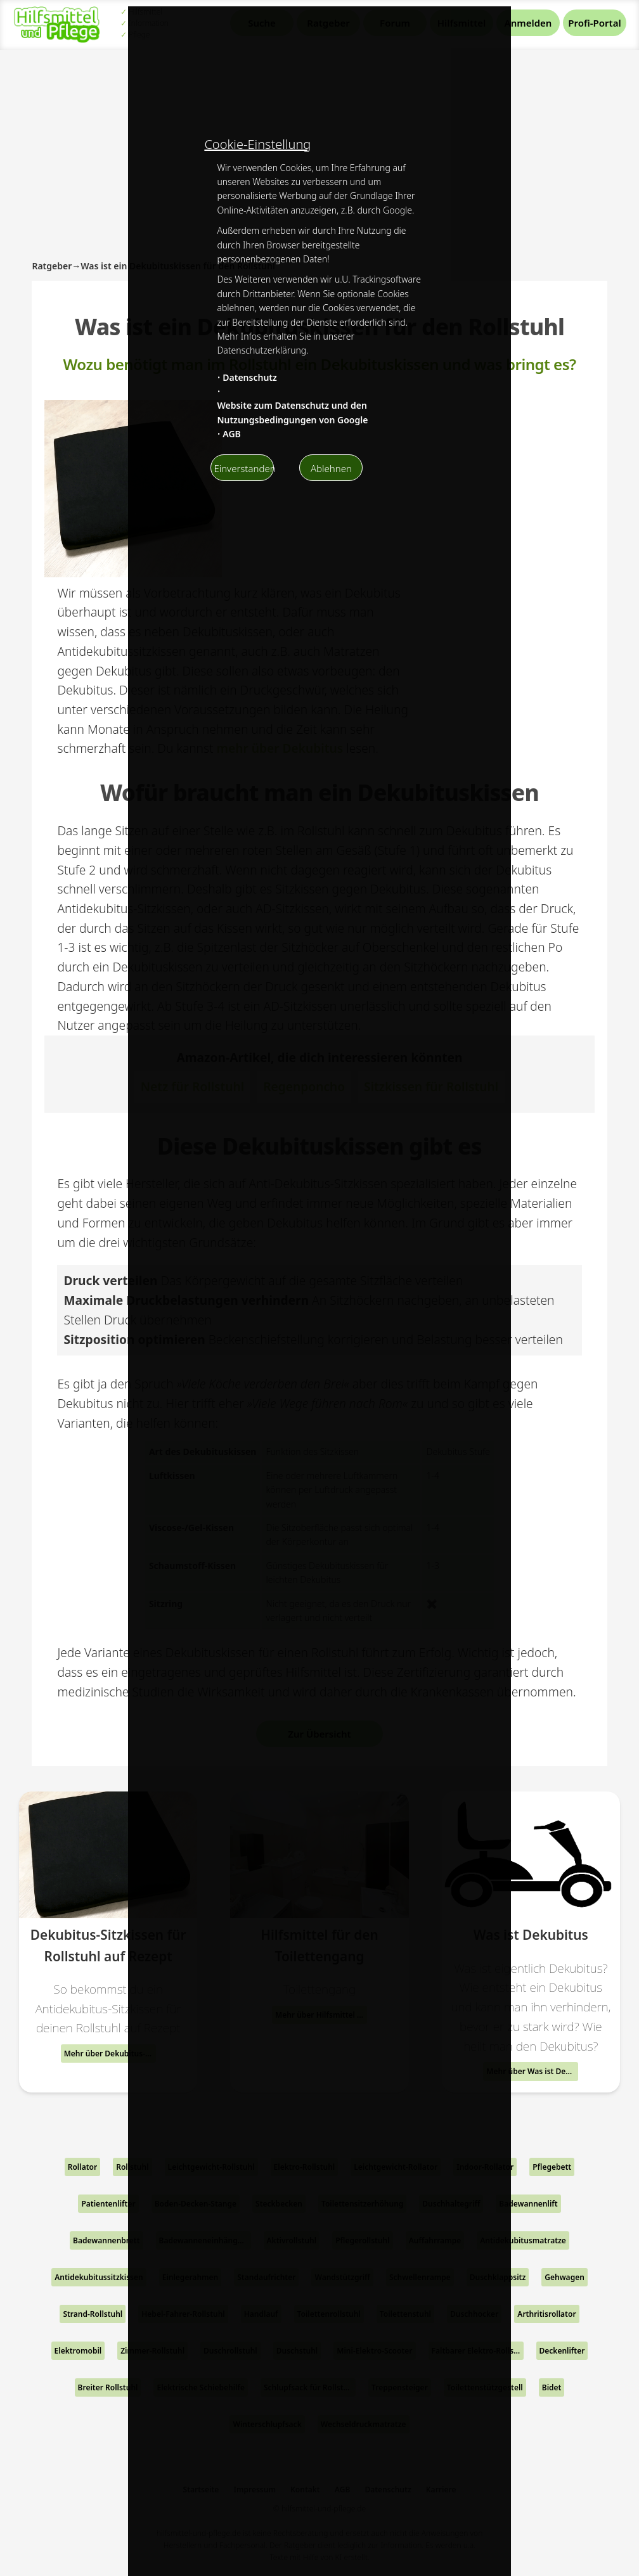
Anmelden (528, 22)
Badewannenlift (528, 2203)
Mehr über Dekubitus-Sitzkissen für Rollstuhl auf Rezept (110, 2053)
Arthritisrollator (546, 2314)
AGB (232, 434)
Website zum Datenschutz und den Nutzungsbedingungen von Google (292, 412)
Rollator (82, 2167)
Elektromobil (78, 2350)
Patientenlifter (108, 2203)
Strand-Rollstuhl (92, 2314)
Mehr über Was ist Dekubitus (532, 2071)
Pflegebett (551, 2167)
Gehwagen (564, 2277)
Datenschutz (250, 377)
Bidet (552, 2387)
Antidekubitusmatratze (523, 2240)
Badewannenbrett (106, 2240)
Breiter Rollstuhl (108, 2387)
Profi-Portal (594, 22)
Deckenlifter (562, 2350)
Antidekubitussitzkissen (99, 2277)
